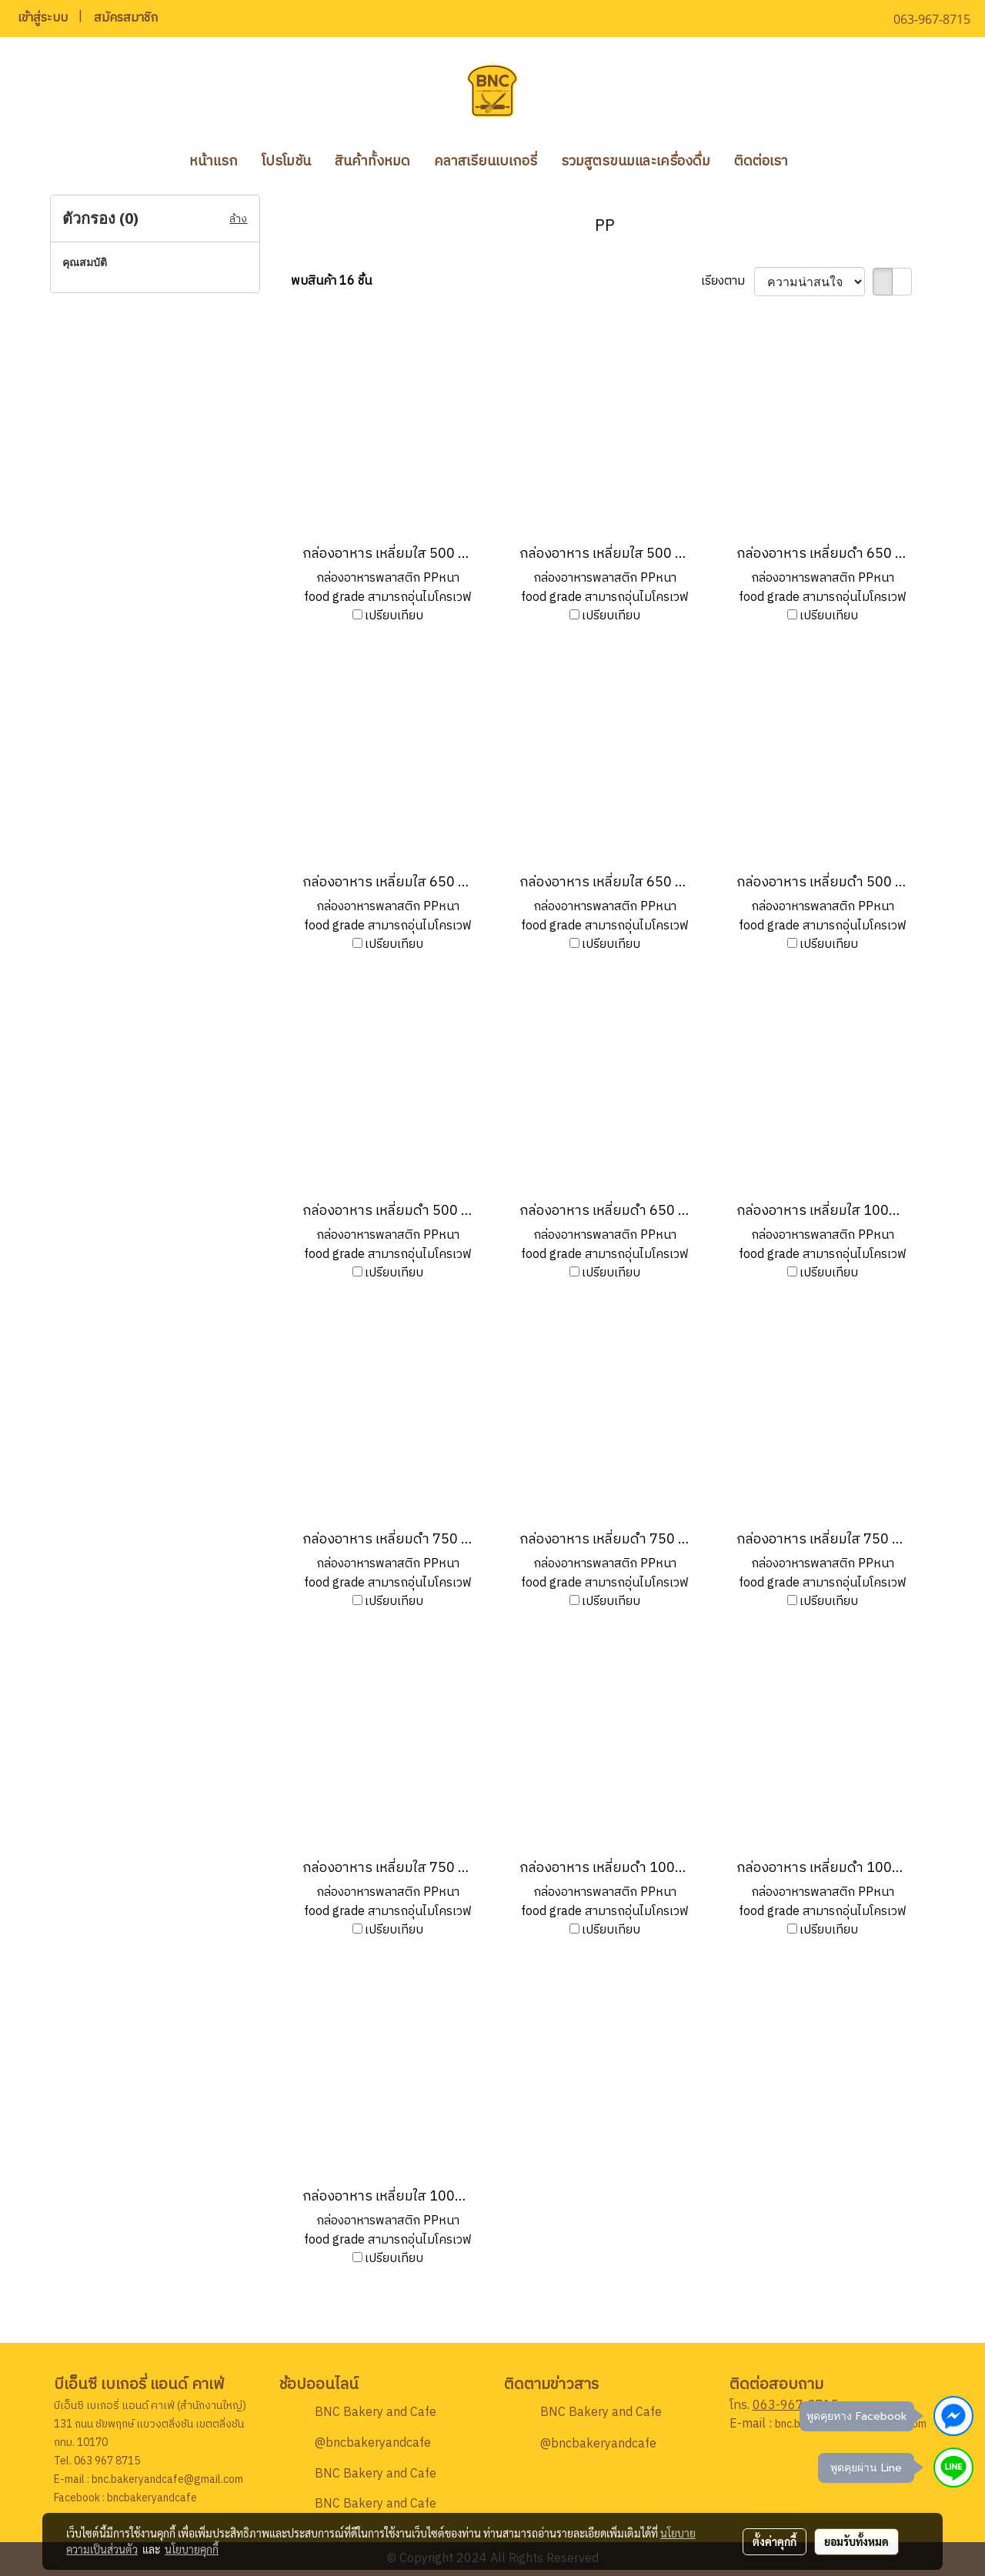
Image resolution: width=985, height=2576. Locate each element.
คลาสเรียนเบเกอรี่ (485, 161)
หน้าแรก (213, 161)
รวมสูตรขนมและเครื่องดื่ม (635, 161)
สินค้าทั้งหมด (372, 161)
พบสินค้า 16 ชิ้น (331, 281)
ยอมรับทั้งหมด (856, 2541)
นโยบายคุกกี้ (192, 2549)
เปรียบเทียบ (394, 616)
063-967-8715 (796, 2405)
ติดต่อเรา (761, 161)
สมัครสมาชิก (126, 18)
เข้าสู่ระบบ (43, 18)
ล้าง (238, 219)
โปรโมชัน (286, 161)
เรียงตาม (727, 281)
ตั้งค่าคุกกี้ (774, 2541)
